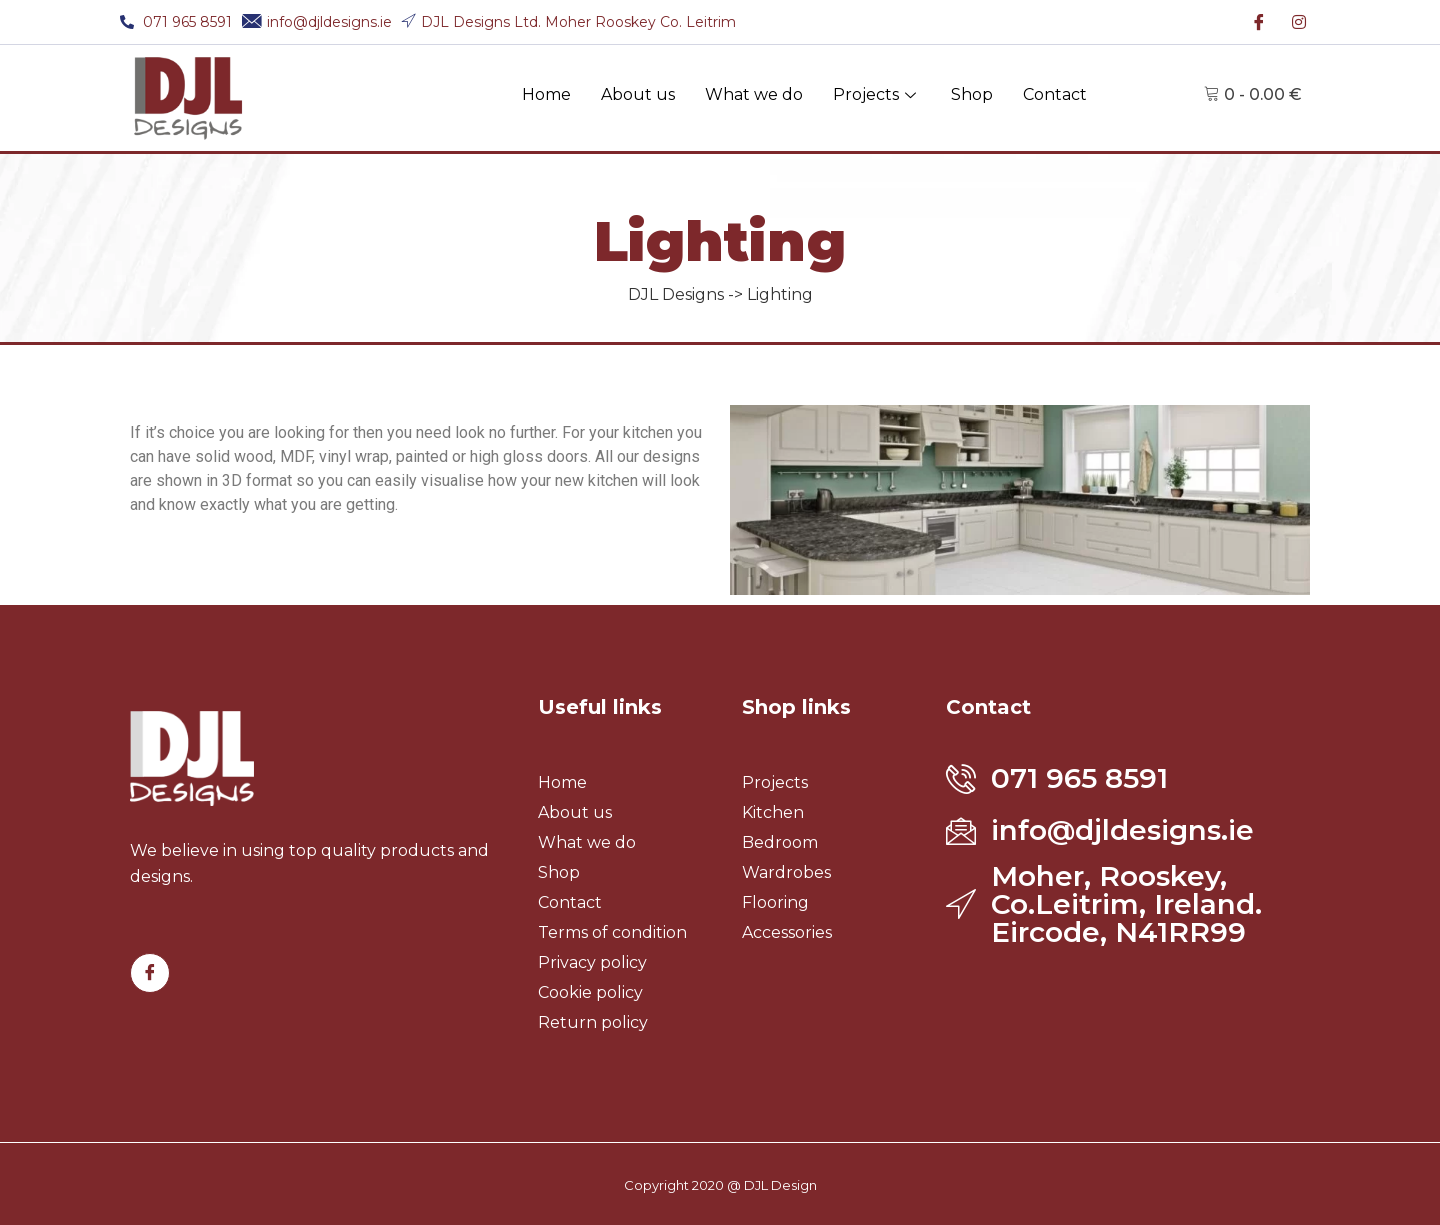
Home (546, 94)
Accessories (787, 932)
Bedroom (780, 842)
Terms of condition (612, 932)
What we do (754, 94)
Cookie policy (590, 992)
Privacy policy (592, 962)
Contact (1055, 94)
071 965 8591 (1079, 778)
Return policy (593, 1022)
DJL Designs (676, 294)
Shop (972, 94)
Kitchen (773, 812)
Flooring (775, 902)
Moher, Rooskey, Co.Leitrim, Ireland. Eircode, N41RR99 (1126, 904)
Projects (877, 94)
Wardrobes (786, 872)
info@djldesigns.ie (1122, 830)
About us (638, 94)
